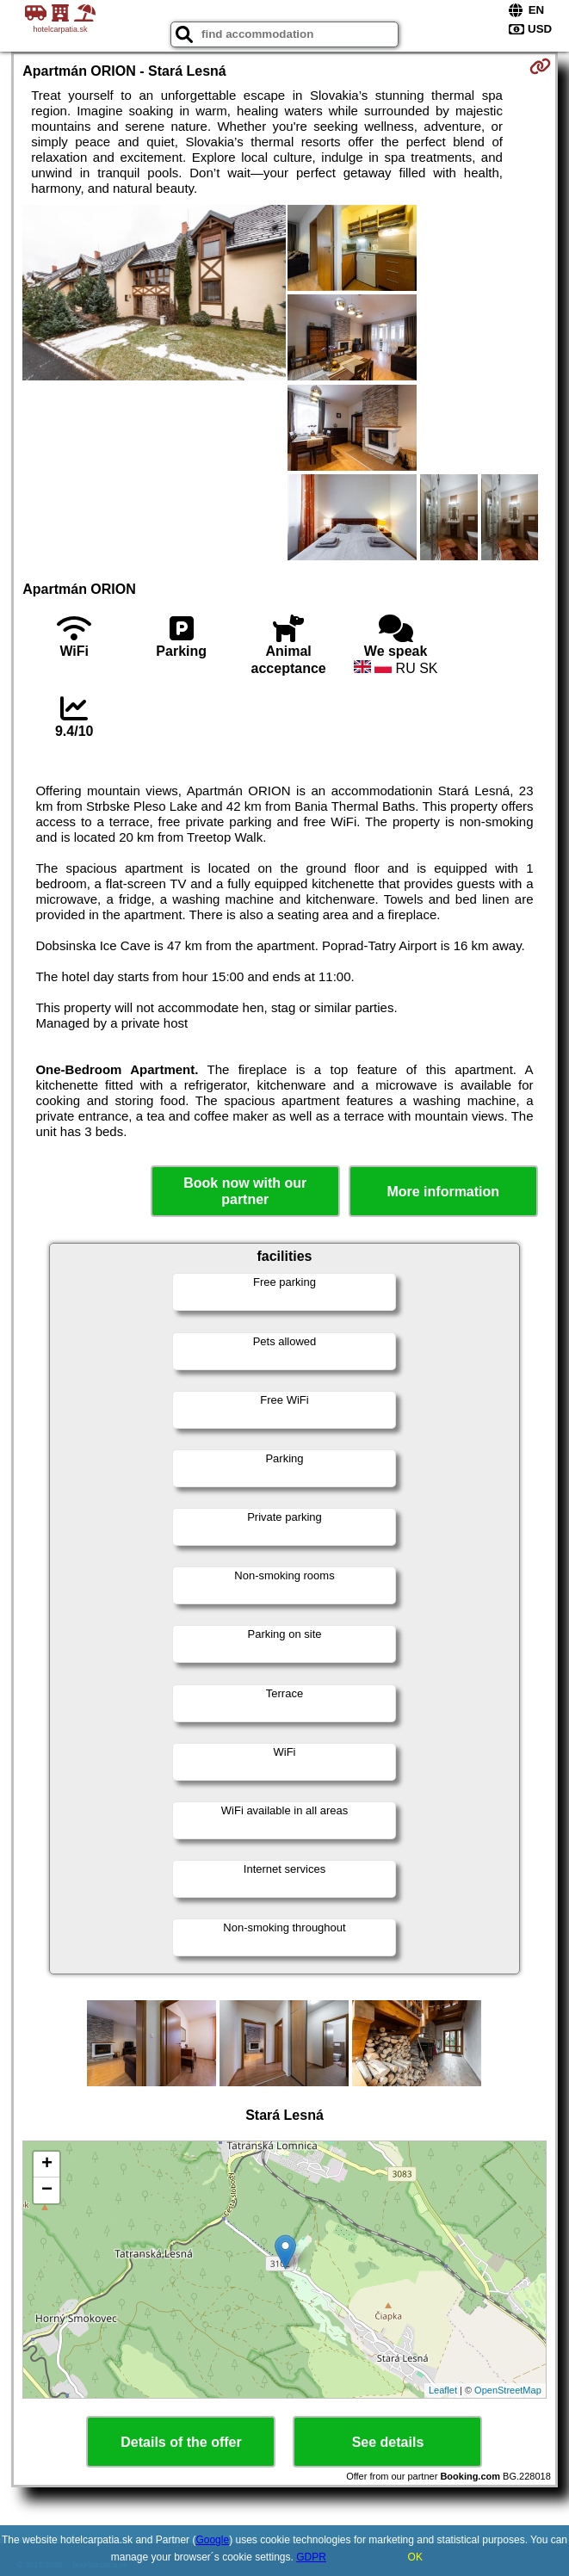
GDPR (311, 2557)
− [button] (47, 2190)
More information (443, 1191)
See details (388, 2442)
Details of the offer (181, 2442)
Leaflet (443, 2390)
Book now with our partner (244, 1191)
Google (212, 2540)
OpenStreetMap (507, 2390)
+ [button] (47, 2165)
